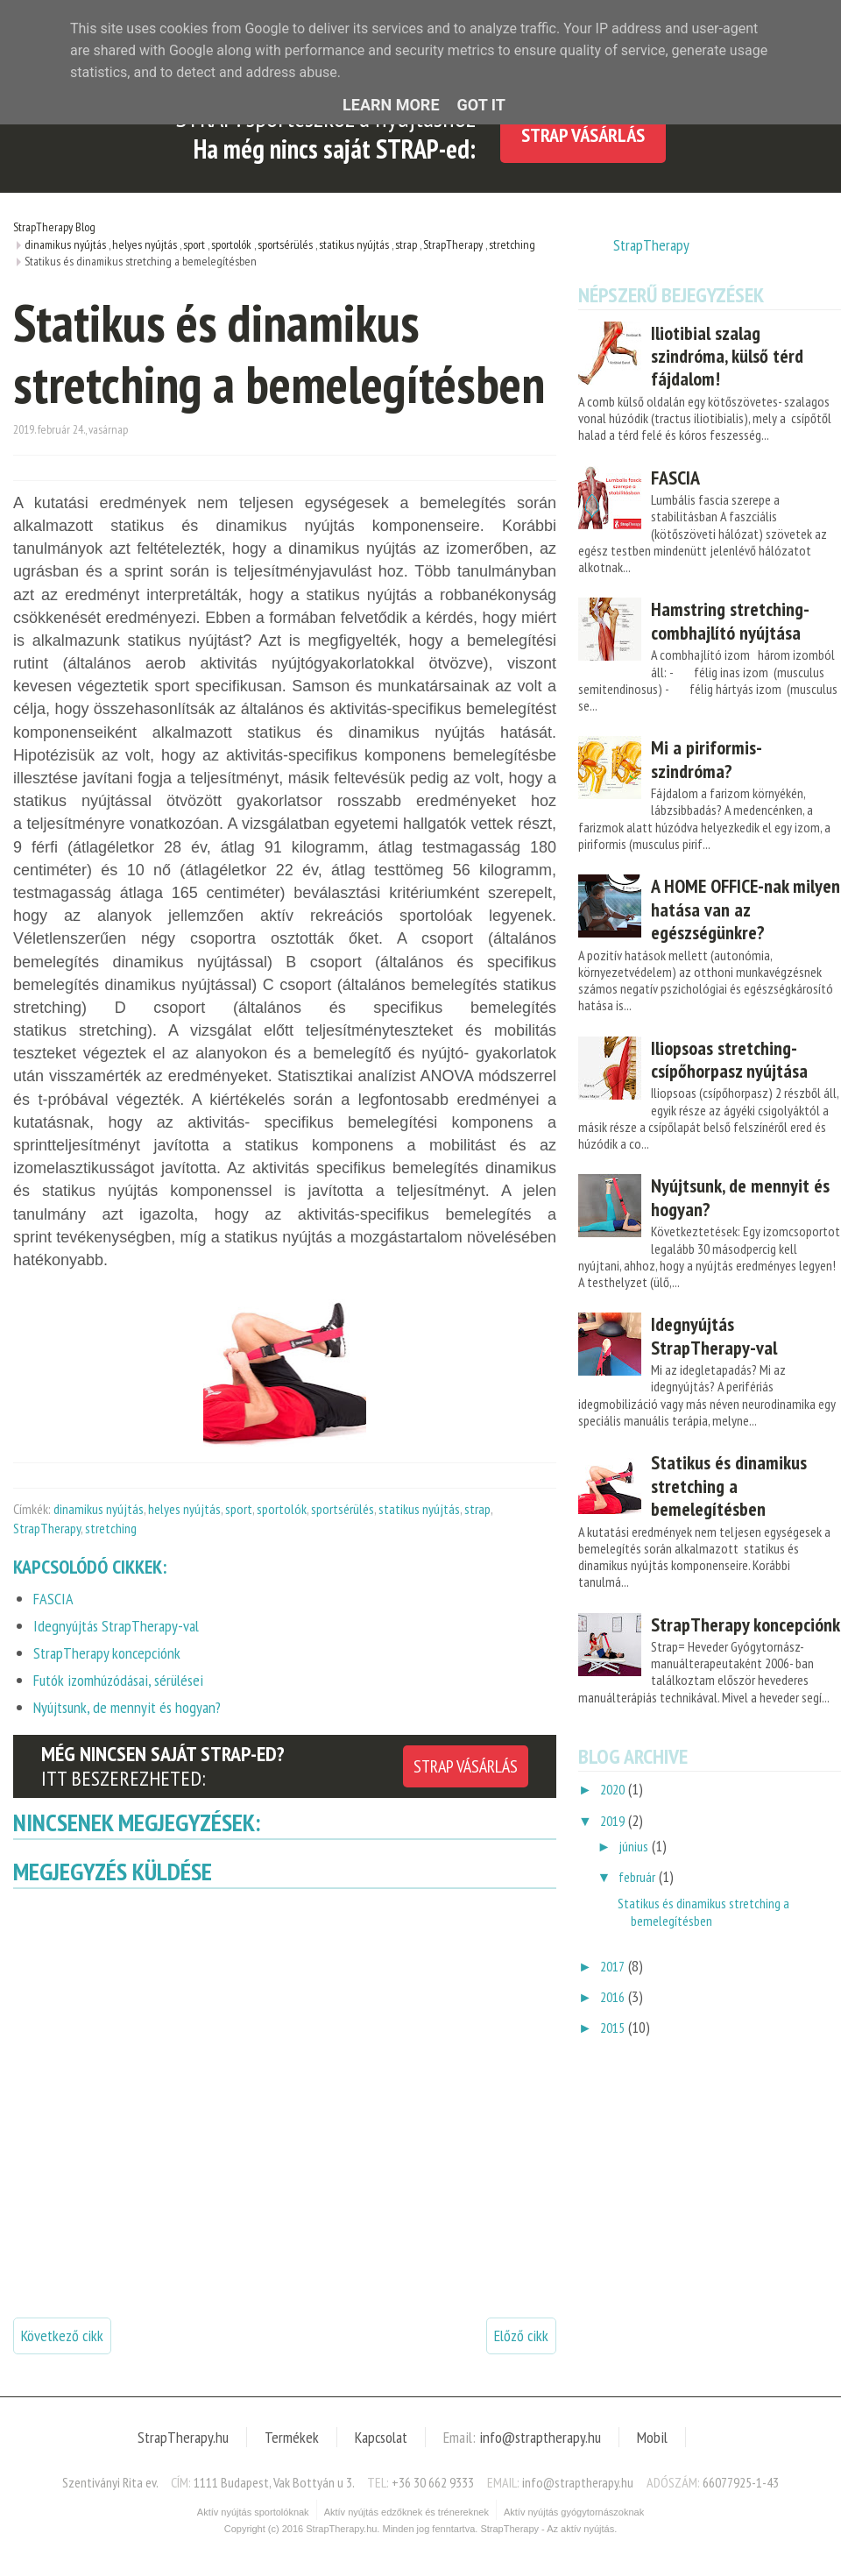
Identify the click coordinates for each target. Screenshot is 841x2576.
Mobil (652, 2437)
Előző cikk (521, 2335)
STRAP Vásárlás (583, 135)
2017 (612, 1966)
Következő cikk (62, 2335)
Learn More (391, 105)
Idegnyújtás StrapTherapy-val (714, 1335)
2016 (612, 1997)
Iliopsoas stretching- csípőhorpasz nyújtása (729, 1059)
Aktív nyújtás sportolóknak (253, 2512)
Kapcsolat (381, 2437)
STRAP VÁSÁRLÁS (465, 1766)
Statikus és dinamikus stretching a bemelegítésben (729, 1485)
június (633, 1846)
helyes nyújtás (184, 1509)
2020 (612, 1789)
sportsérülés (342, 1509)
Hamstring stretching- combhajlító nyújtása (730, 620)
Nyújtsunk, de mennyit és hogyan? (740, 1197)
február (636, 1877)
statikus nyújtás (419, 1509)
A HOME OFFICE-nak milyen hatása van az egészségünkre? (745, 909)
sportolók (282, 1509)
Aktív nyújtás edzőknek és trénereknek (406, 2512)
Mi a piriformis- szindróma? (706, 758)
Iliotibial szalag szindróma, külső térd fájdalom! (727, 356)
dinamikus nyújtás (98, 1509)
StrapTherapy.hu (183, 2437)
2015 (612, 2027)
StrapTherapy (47, 1528)
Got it (481, 105)
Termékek (292, 2437)
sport (238, 1509)
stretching (111, 1528)
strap (477, 1509)
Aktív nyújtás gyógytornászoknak (574, 2512)
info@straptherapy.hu (540, 2437)
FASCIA (675, 477)
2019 (612, 1820)
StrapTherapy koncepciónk (745, 1624)
